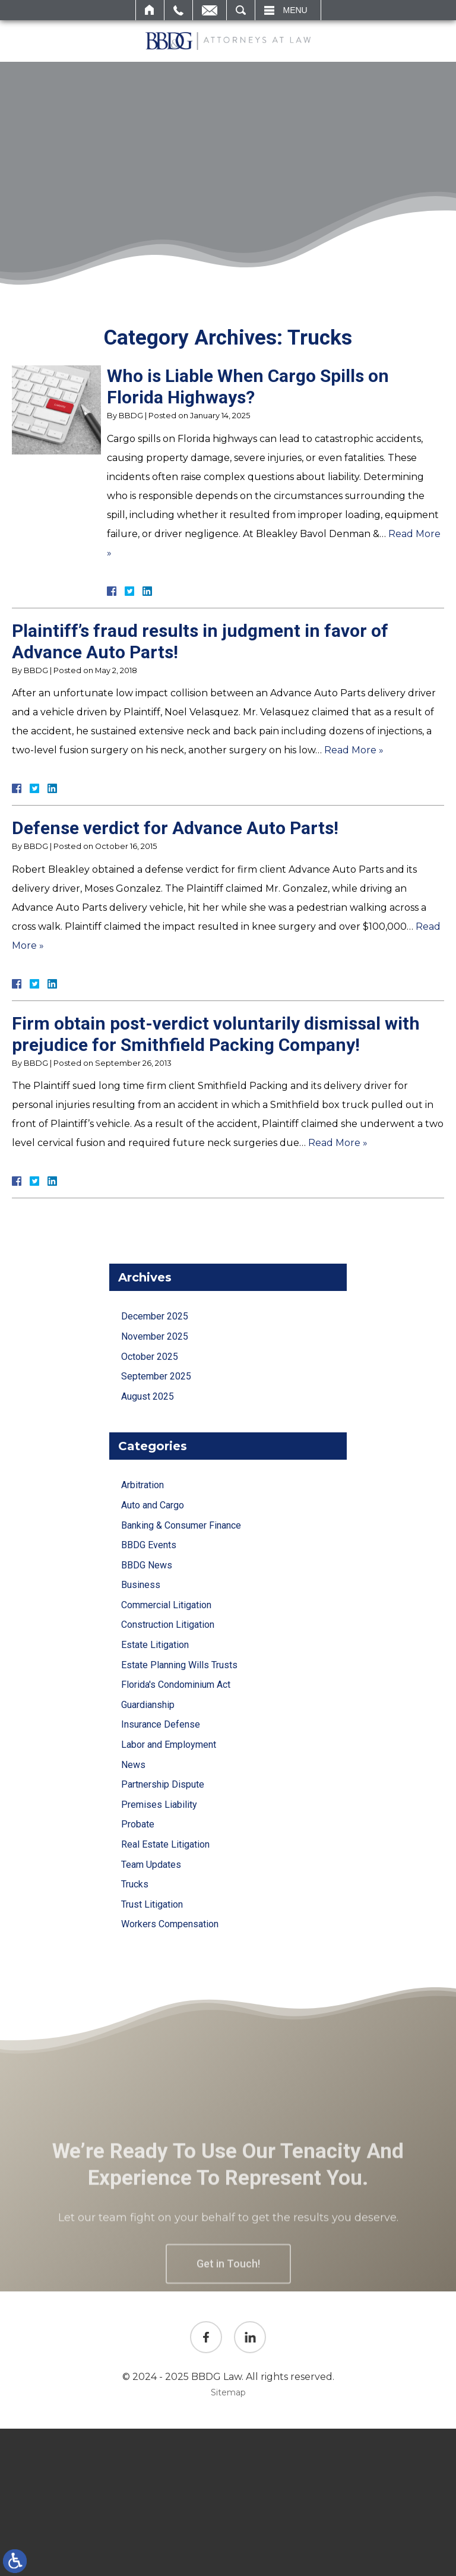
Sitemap (228, 2392)
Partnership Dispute (162, 1784)
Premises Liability (159, 1804)
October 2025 (149, 1356)
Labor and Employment (168, 1744)
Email (209, 10)
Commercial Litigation (166, 1605)
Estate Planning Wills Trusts (179, 1665)
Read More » (354, 750)
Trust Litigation (152, 1904)
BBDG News (146, 1565)
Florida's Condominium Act (175, 1684)
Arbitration (142, 1485)
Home (150, 10)
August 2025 (147, 1396)
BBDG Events (148, 1545)
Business (140, 1584)
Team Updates (151, 1864)
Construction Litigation (167, 1624)
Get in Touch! (228, 2294)
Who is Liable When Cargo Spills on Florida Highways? (248, 386)
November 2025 (154, 1336)
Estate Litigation (155, 1644)
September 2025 (156, 1376)
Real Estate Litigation (165, 1844)
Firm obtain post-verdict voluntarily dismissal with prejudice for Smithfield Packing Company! (216, 1034)
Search (241, 10)
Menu (295, 10)
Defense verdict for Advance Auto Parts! (175, 827)
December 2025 (154, 1316)
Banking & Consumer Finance (181, 1525)
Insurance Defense (160, 1724)
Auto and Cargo (152, 1505)
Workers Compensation (169, 1924)
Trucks (134, 1884)
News (133, 1764)
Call (178, 10)
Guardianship (148, 1704)
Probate (137, 1824)
